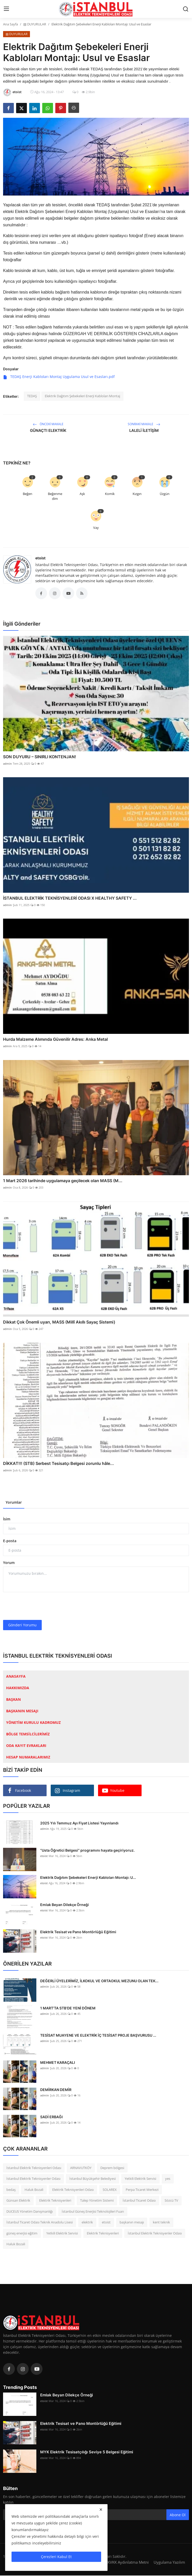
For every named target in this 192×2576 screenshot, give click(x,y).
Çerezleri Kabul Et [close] (56, 2556)
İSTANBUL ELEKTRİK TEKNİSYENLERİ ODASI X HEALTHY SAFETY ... (70, 898)
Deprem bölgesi (112, 2168)
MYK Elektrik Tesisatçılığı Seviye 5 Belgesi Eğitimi (86, 2452)
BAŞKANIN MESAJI (22, 1711)
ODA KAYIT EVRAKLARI (26, 1746)
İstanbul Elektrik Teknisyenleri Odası (33, 2168)
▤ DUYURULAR (34, 24)
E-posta (9, 1541)
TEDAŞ (32, 396)
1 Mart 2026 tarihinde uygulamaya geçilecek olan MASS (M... (62, 1181)
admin (7, 764)
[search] (185, 9)
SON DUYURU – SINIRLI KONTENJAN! (39, 757)
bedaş (11, 2190)
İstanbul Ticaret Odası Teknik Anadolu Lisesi (39, 2223)
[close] (101, 2509)
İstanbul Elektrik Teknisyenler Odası (33, 2179)
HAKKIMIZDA (17, 1688)
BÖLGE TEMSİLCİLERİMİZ (28, 1734)
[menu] (6, 9)
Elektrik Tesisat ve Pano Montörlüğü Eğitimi (78, 1932)
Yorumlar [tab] (14, 1502)
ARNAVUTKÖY (80, 2168)
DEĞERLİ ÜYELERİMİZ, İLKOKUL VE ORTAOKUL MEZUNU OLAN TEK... (99, 1981)
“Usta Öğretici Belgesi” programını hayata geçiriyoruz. (87, 1851)
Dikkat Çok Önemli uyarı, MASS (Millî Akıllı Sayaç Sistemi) (59, 1322)
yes (167, 2179)
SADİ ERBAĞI (51, 2117)
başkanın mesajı (132, 2223)
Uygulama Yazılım (169, 2562)
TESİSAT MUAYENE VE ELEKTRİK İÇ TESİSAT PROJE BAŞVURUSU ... (98, 2036)
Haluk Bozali (34, 2190)
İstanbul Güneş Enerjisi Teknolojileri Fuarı (93, 2212)
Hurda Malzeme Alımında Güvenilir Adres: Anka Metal (55, 1040)
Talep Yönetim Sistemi (97, 2201)
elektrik (87, 2223)
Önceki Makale (48, 424)
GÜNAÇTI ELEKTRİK (48, 430)
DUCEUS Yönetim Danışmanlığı (29, 2212)
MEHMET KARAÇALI (57, 2063)
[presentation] (42, 1607)
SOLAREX (110, 2190)
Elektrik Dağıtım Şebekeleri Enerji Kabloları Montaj (82, 396)
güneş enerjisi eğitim (21, 2233)
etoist (40, 558)
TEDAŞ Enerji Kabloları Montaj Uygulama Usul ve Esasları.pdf (59, 376)
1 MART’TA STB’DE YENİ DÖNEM (67, 2008)
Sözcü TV (171, 2201)
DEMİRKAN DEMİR (55, 2090)
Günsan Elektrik (18, 2201)
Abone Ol (178, 2515)
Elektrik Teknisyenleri (55, 2201)
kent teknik (161, 2223)
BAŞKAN (13, 1699)
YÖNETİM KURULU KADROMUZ (33, 1722)
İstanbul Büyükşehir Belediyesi (92, 2179)
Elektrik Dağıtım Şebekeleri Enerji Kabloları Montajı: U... (88, 1878)
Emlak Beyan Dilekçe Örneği (64, 1905)
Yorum (9, 1563)
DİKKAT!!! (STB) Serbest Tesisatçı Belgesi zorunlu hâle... (58, 1463)
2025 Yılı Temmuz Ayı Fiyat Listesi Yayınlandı (79, 1823)
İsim (6, 1519)
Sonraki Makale (144, 424)
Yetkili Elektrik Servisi (140, 2179)
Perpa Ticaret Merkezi (142, 2190)
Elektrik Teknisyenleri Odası (73, 2190)
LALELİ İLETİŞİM (144, 430)
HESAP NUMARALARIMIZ (28, 1757)
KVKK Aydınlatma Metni (128, 2562)
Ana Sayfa (10, 24)
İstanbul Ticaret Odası (139, 2201)
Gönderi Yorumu (22, 1625)
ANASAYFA (16, 1676)
